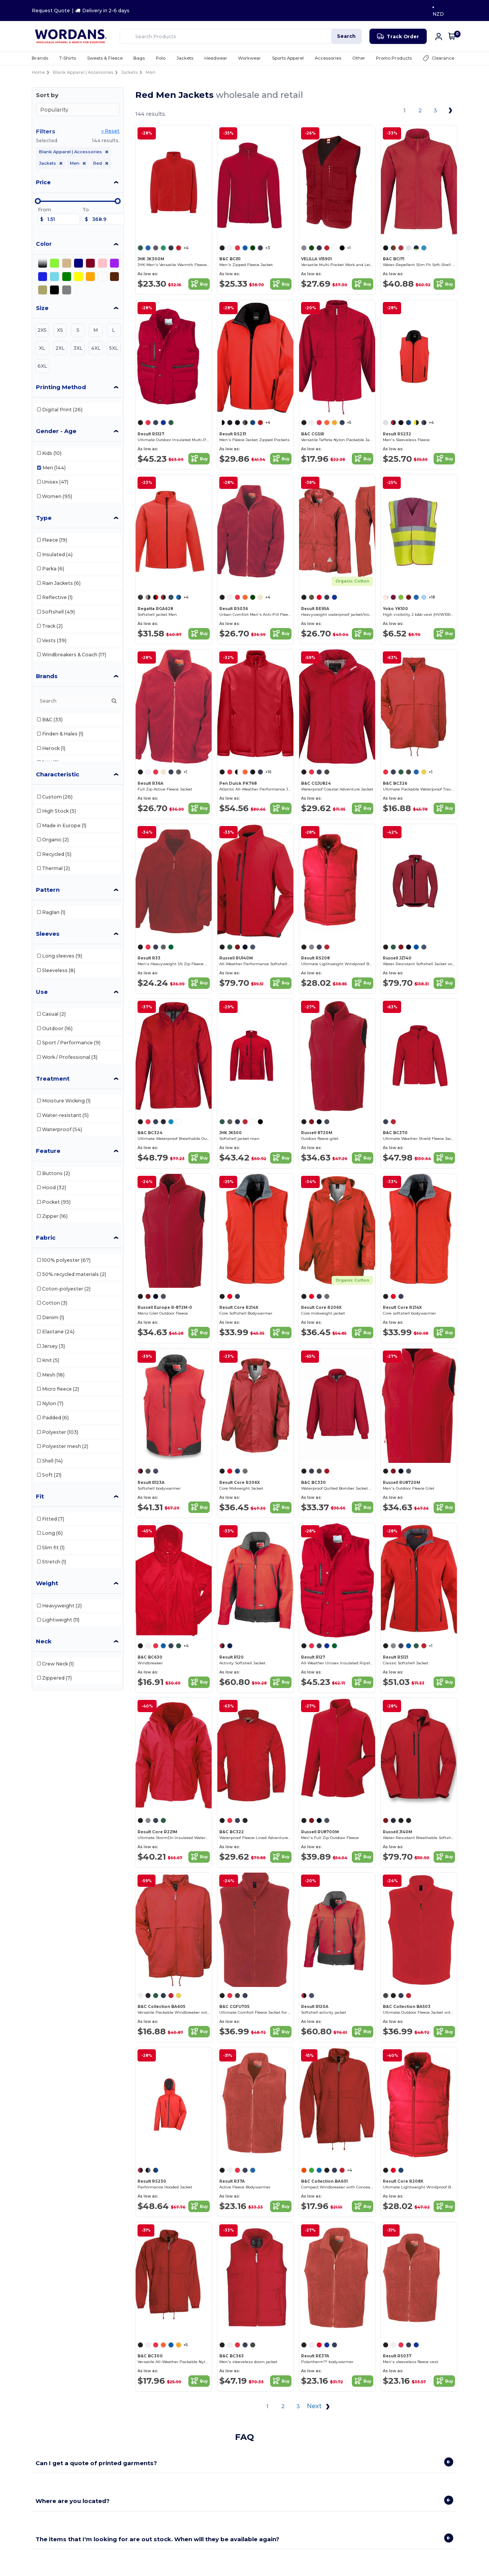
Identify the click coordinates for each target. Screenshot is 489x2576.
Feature (48, 1150)
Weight (47, 1583)
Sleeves (48, 933)
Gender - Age (56, 431)
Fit (40, 1496)
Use (42, 991)
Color (44, 243)
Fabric (45, 1237)
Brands (47, 676)
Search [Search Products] (346, 36)
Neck (44, 1641)
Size (42, 308)
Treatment (53, 1078)
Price (43, 182)
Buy (199, 284)
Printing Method (61, 387)
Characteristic (57, 774)
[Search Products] (241, 36)
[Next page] (450, 110)
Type (44, 517)
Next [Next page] (319, 2406)
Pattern (48, 889)
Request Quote (51, 10)
